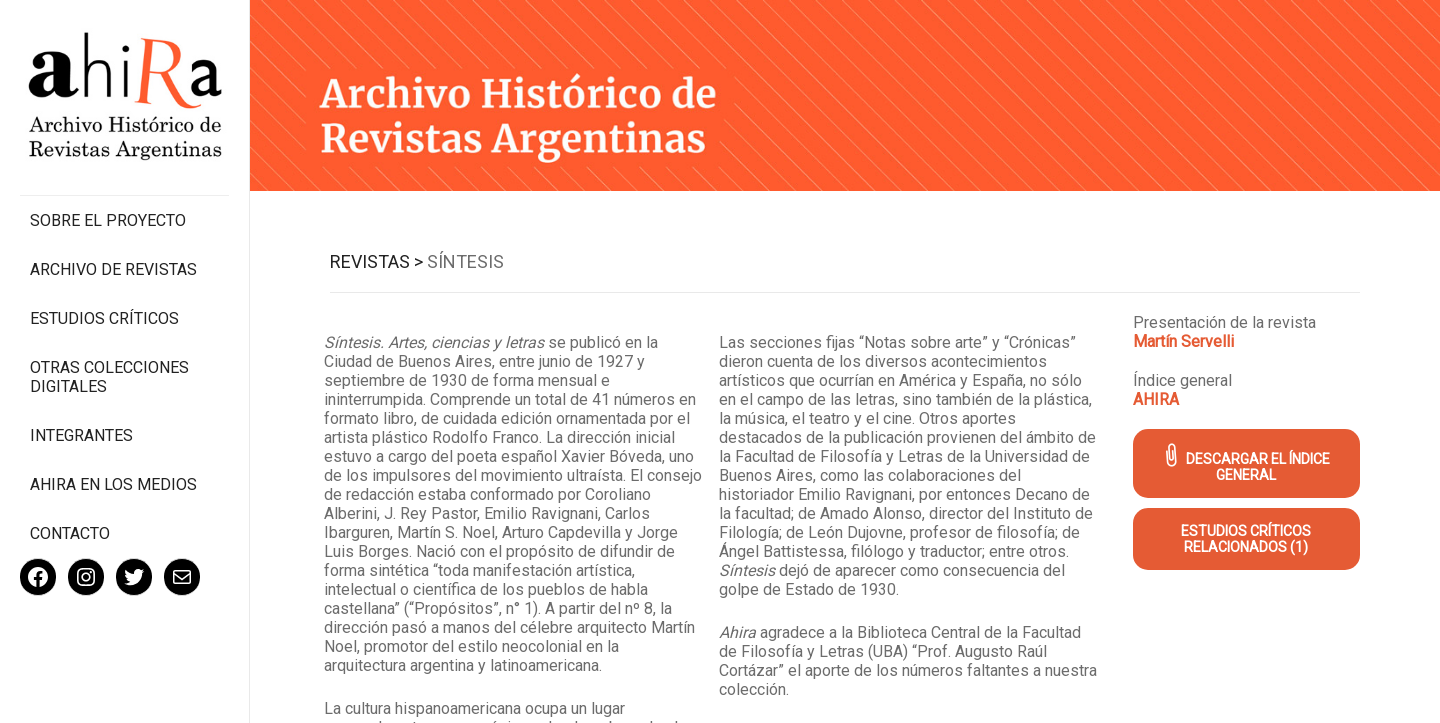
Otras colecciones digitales (109, 377)
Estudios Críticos (104, 318)
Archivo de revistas (113, 269)
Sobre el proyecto (108, 220)
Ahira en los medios (113, 484)
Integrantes (81, 435)
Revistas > (376, 261)
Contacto (70, 533)
